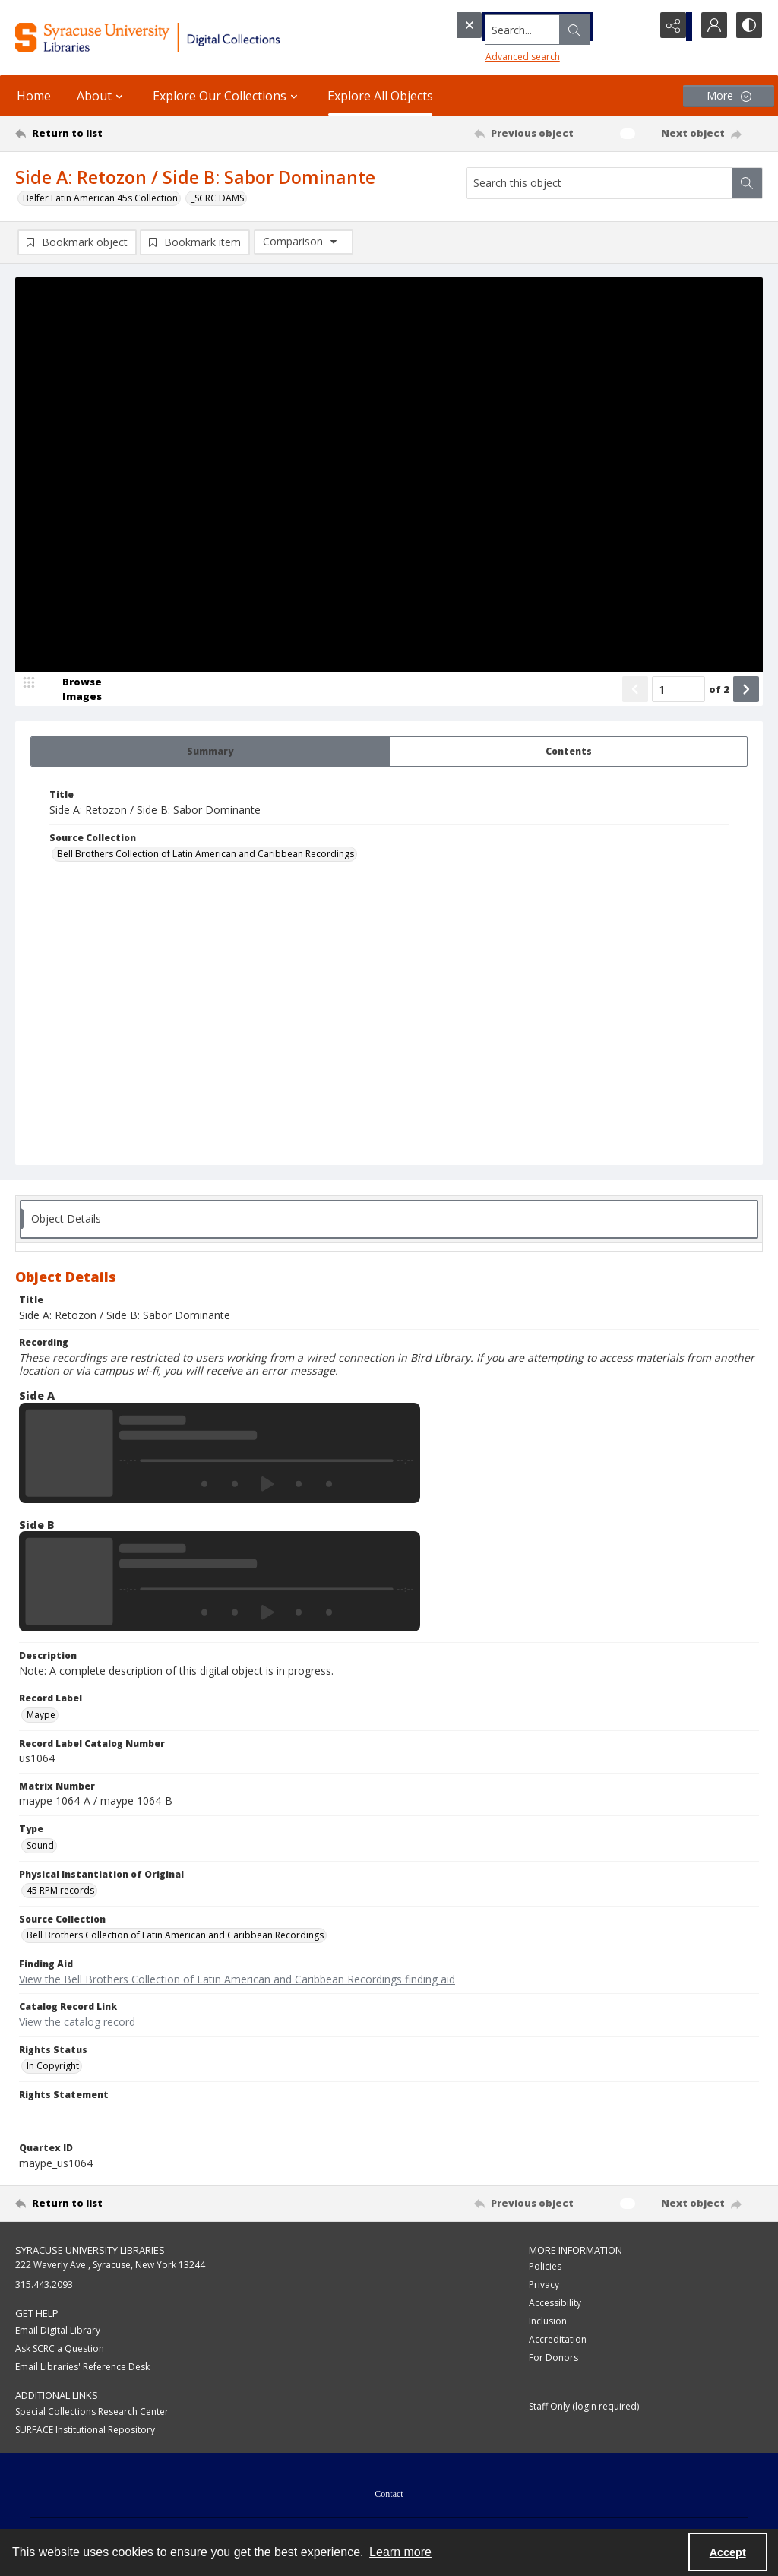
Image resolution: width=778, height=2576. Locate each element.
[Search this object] (599, 183)
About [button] (102, 96)
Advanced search (494, 53)
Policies (545, 2267)
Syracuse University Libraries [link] (90, 2251)
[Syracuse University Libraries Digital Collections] (180, 37)
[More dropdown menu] (728, 96)
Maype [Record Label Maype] (41, 1716)
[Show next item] (746, 691)
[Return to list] (116, 133)
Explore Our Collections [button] (227, 96)
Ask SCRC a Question (59, 2349)
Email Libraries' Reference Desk (82, 2368)
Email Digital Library (57, 2331)
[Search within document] (747, 183)
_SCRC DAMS (217, 197)
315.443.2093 (44, 2286)
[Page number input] (678, 691)
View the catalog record (77, 2023)
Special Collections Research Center (92, 2413)
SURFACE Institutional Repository (85, 2431)
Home (34, 95)
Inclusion (548, 2322)
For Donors (553, 2359)
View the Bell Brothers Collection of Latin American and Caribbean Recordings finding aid (237, 1980)
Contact (389, 2495)
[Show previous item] (635, 691)
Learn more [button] (400, 2552)
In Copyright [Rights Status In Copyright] (53, 2067)
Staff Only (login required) (584, 2407)
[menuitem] (389, 2494)
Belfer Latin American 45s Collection (100, 197)
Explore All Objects (380, 95)
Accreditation (558, 2340)
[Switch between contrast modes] (747, 26)
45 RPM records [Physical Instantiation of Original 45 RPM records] (60, 1891)
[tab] (210, 753)
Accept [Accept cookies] (728, 2552)
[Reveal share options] (671, 26)
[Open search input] (633, 26)
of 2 (719, 691)
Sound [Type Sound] (40, 1846)
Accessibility (555, 2304)
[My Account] (709, 26)
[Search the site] (523, 26)
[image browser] (72, 690)
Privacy (544, 2286)
